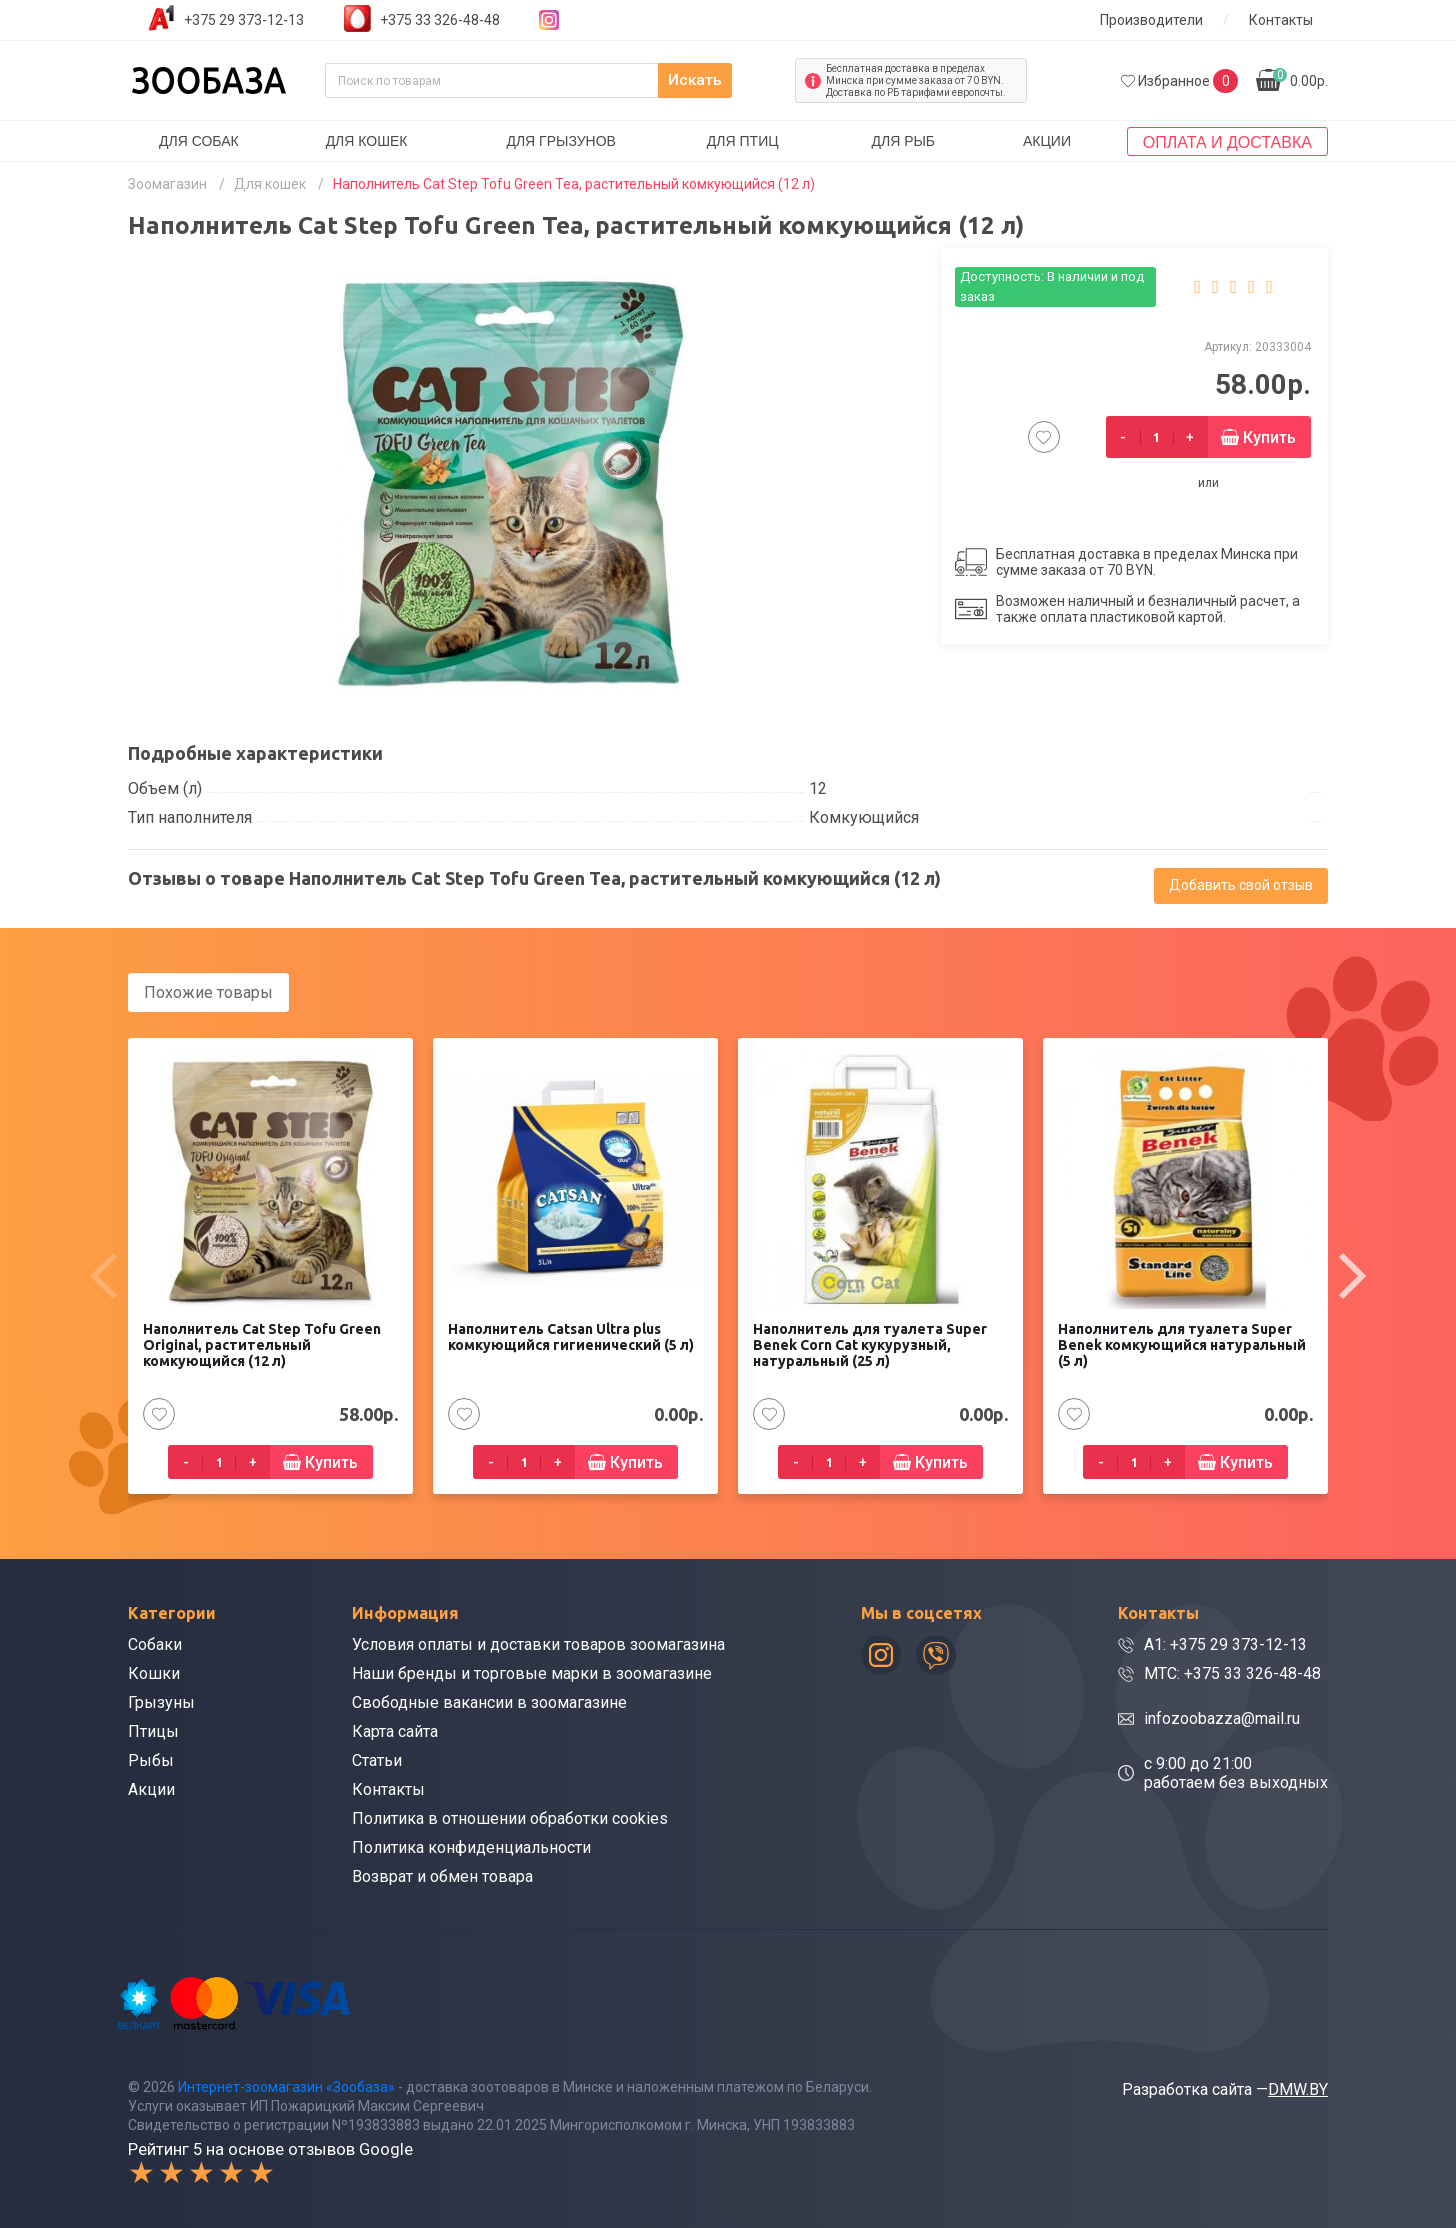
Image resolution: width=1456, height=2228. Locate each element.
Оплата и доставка (1227, 142)
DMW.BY (1298, 2087)
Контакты (1281, 20)
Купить (1269, 437)
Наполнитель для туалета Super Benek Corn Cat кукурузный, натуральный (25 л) (870, 1344)
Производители (1151, 20)
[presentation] (103, 1275)
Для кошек (367, 141)
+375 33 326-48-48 (440, 20)
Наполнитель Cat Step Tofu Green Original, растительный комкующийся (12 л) (262, 1344)
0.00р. (1300, 78)
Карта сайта (395, 1730)
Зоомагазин (167, 184)
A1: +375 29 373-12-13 (1225, 1643)
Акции (1047, 141)
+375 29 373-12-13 (244, 20)
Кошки (154, 1672)
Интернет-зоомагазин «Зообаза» (286, 2085)
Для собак (199, 141)
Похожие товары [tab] (208, 992)
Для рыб (903, 141)
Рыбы (151, 1759)
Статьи (377, 1759)
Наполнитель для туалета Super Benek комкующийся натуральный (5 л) (1182, 1344)
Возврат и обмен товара (442, 1875)
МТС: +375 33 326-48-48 (1232, 1672)
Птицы (153, 1730)
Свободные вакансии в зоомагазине (489, 1701)
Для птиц (743, 141)
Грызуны (161, 1701)
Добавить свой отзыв (1241, 885)
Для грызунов (561, 141)
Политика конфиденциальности (471, 1846)
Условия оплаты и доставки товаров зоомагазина (538, 1643)
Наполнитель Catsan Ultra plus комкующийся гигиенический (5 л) (571, 1336)
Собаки (155, 1643)
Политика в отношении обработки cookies (510, 1817)
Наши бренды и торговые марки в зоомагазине (532, 1672)
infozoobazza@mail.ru (1222, 1717)
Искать (737, 80)
